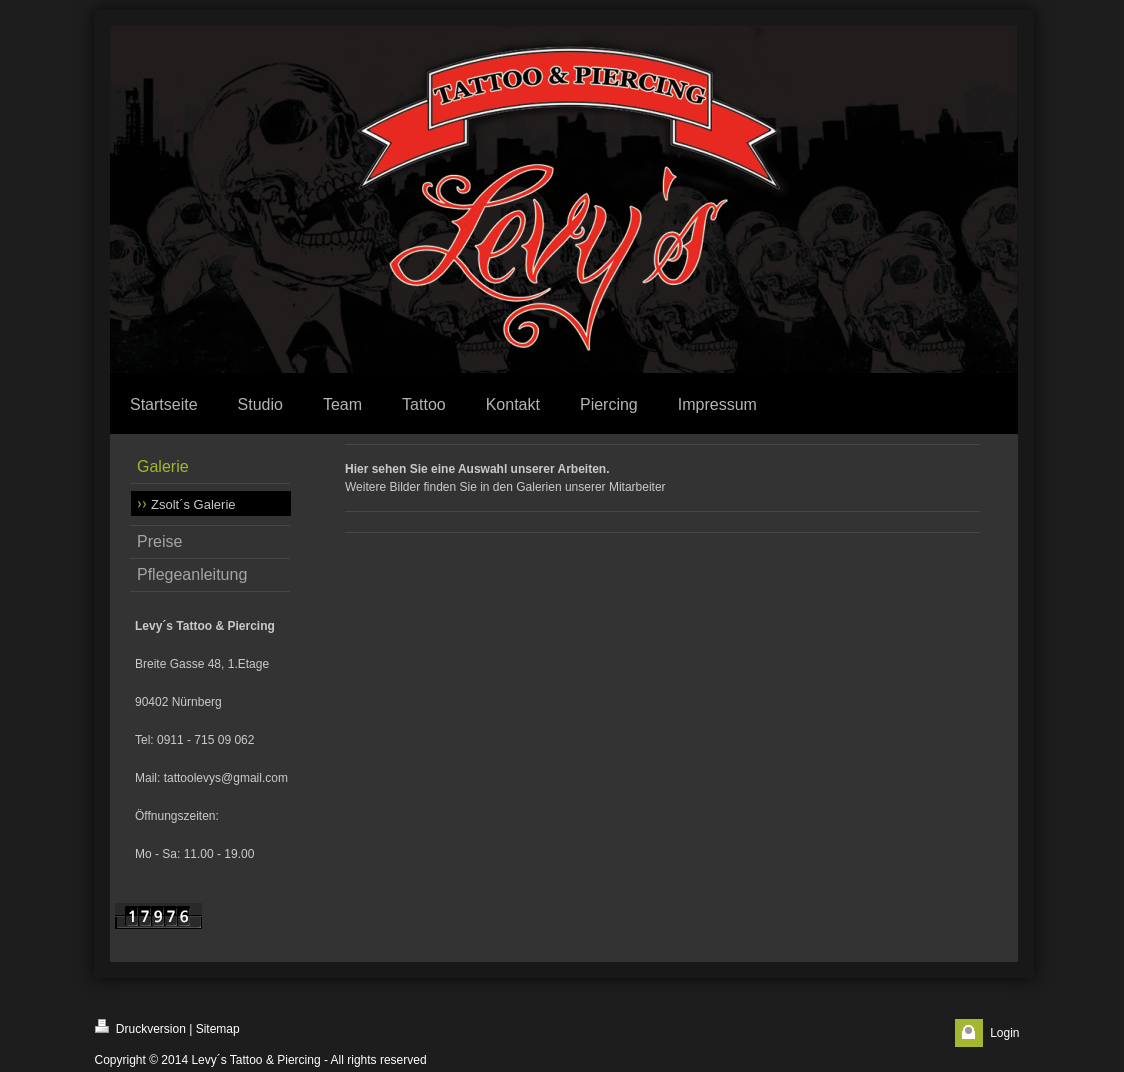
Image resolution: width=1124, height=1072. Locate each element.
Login (1004, 1033)
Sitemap (218, 1029)
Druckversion (140, 1027)
